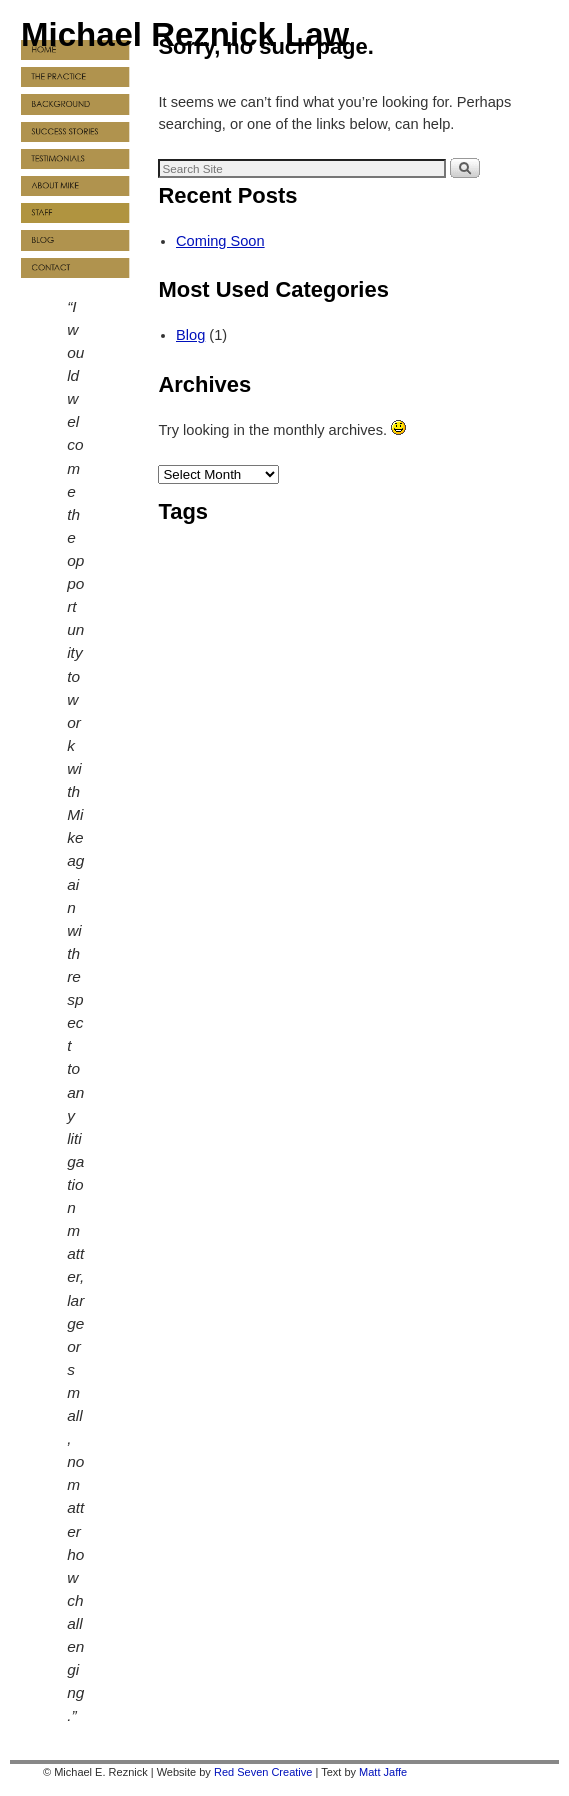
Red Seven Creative (263, 1772)
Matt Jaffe (383, 1772)
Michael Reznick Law (185, 34)
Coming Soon (220, 241)
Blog (190, 335)
